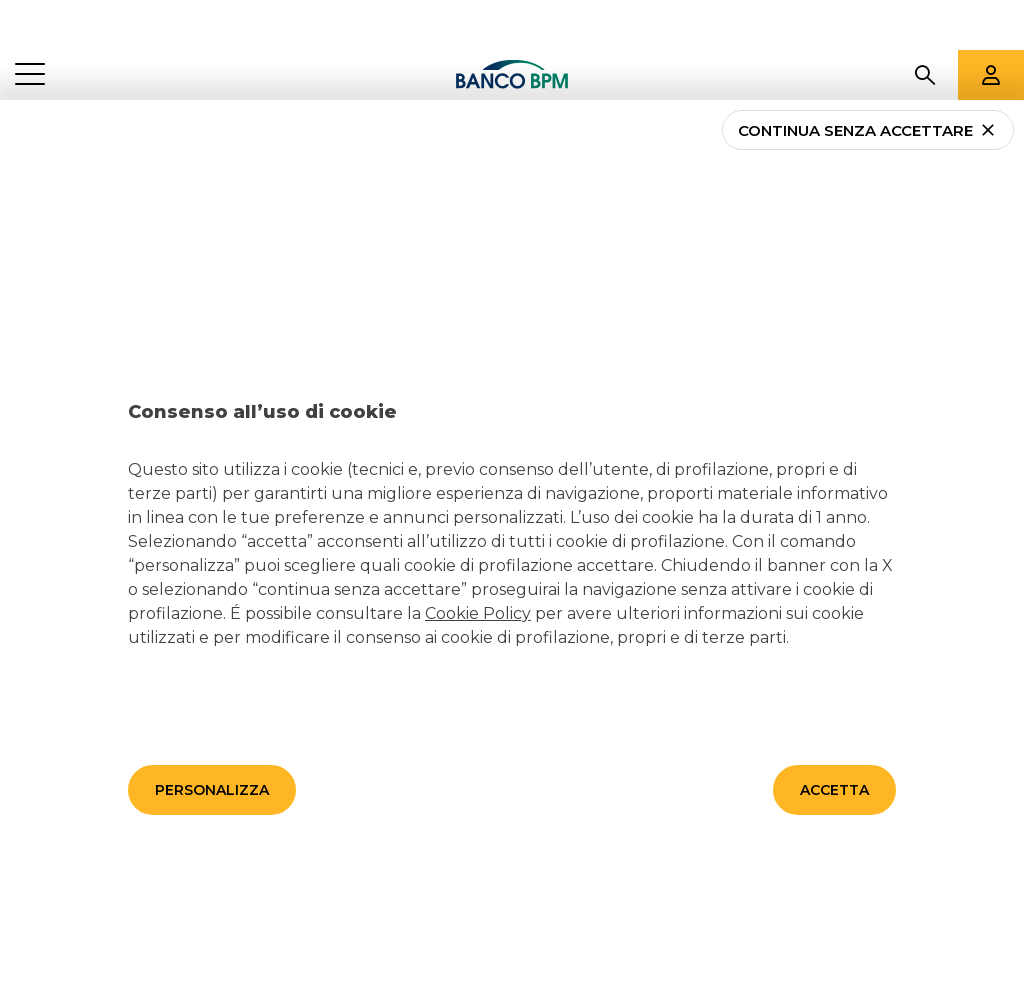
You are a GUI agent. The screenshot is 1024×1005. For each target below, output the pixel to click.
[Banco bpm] (512, 25)
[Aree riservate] (991, 25)
